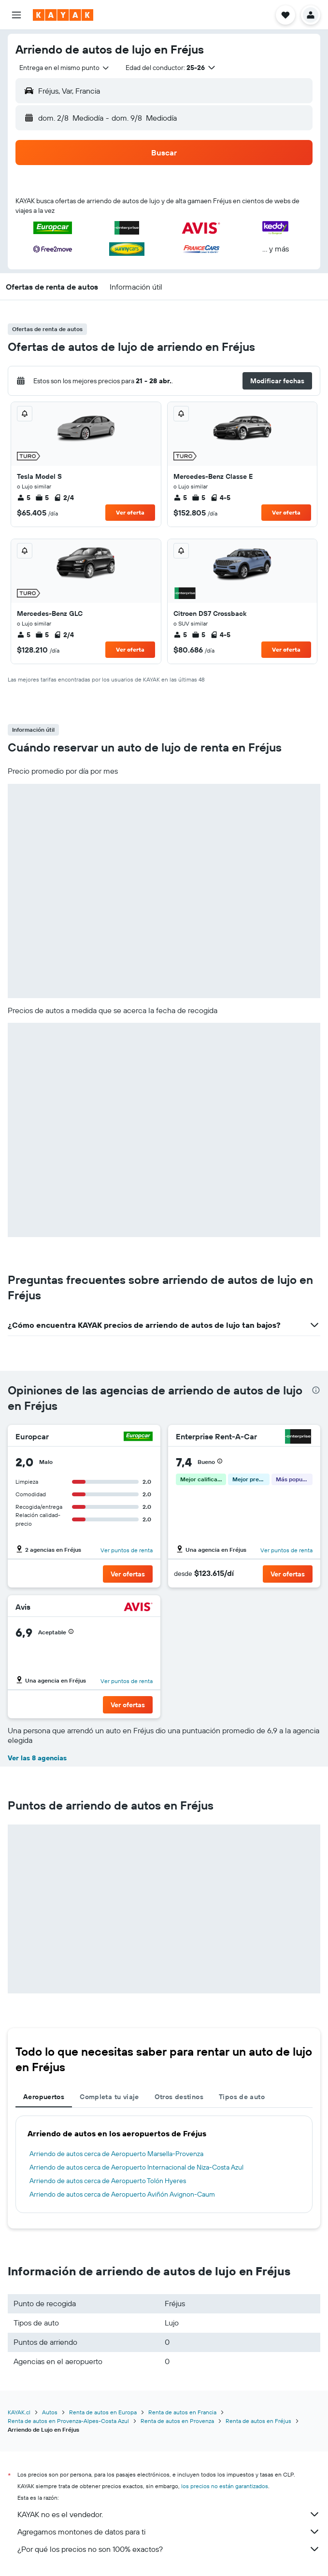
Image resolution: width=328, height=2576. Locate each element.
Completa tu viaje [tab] (109, 2096)
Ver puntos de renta (126, 1550)
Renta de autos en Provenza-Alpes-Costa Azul (68, 2420)
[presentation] (316, 1390)
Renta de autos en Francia (182, 2412)
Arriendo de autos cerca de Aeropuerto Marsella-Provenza (116, 2153)
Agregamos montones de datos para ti (168, 2531)
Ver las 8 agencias (37, 1758)
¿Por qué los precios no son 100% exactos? (168, 2549)
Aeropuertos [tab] (43, 2096)
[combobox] (64, 67)
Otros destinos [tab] (179, 2096)
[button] (16, 15)
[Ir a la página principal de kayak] (63, 15)
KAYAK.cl (19, 2412)
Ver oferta (130, 512)
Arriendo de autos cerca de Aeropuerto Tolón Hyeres (107, 2180)
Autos (49, 2412)
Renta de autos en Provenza (177, 2420)
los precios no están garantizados (224, 2486)
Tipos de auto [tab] (242, 2096)
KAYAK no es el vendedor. (168, 2514)
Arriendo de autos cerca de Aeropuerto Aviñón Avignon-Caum (122, 2194)
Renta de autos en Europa (103, 2412)
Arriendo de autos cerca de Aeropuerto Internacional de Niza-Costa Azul (136, 2167)
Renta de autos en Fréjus (258, 2420)
